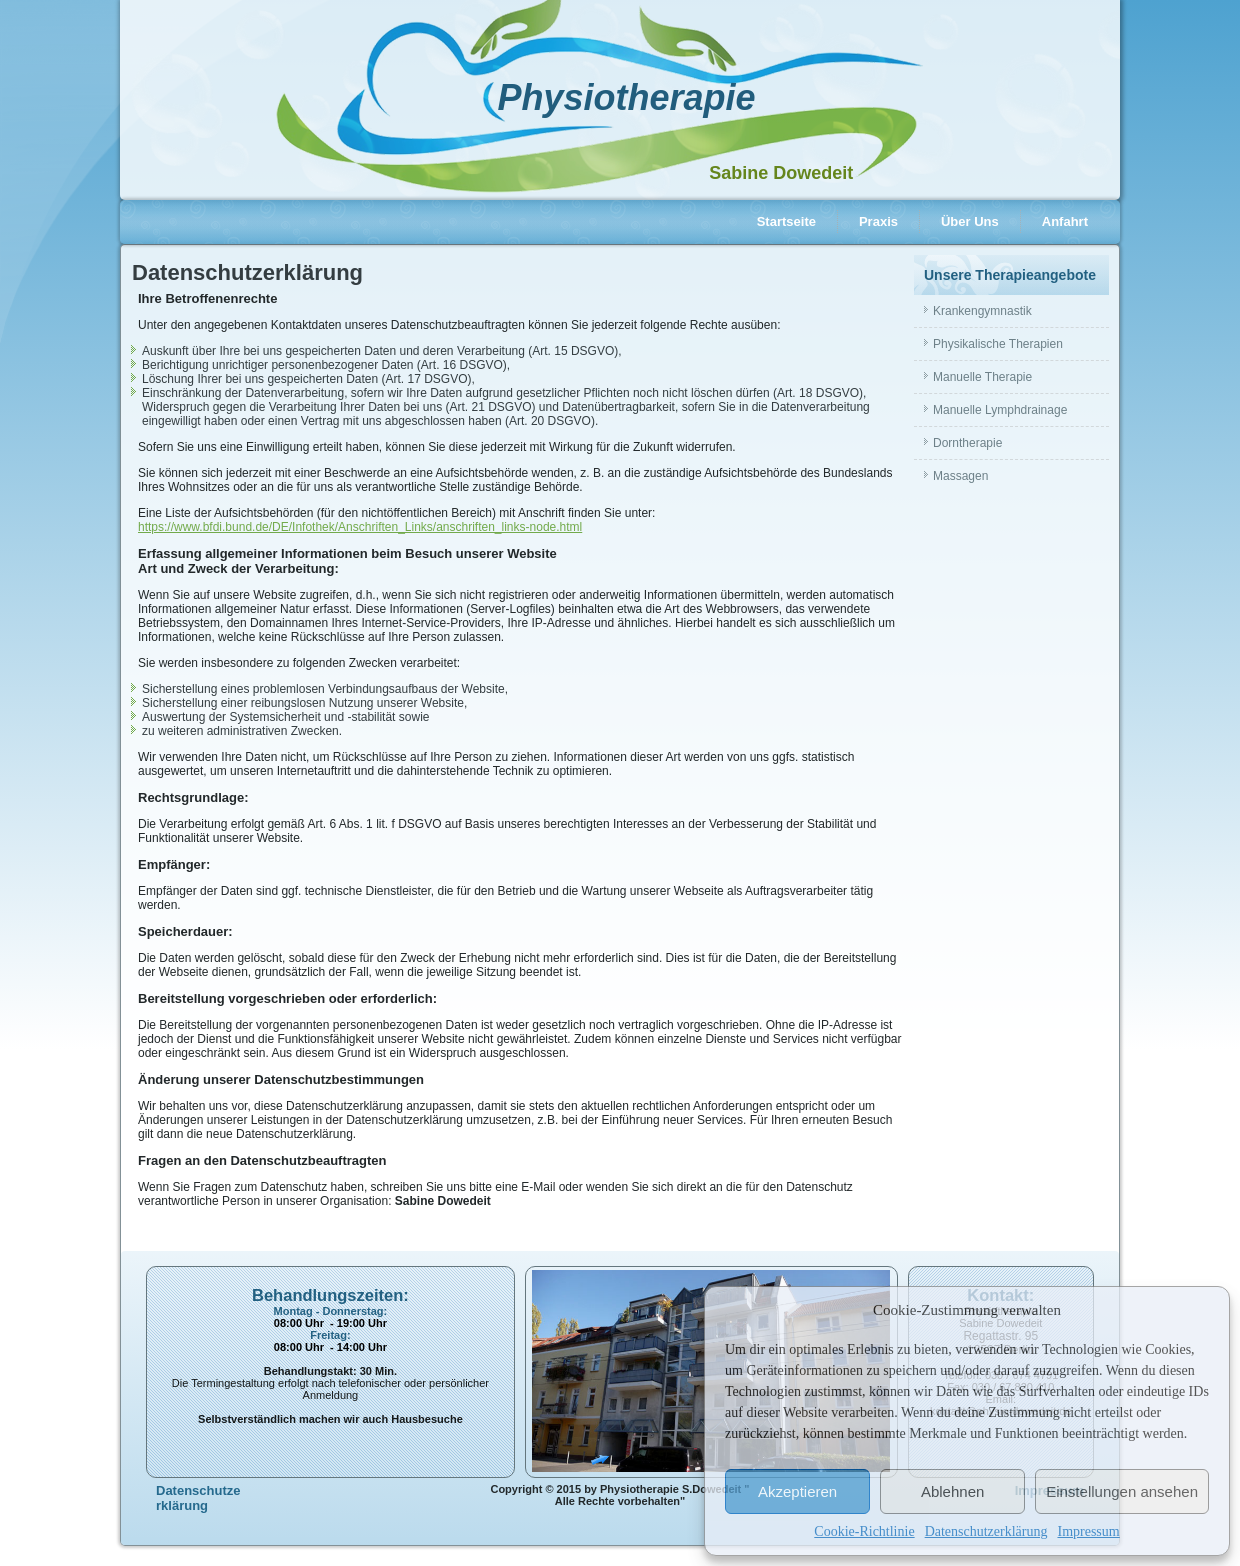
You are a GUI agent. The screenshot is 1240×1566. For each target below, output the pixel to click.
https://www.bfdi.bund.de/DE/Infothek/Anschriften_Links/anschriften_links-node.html (360, 527)
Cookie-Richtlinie (864, 1531)
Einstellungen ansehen (1122, 1491)
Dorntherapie (967, 443)
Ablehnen (952, 1491)
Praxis (878, 221)
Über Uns (970, 221)
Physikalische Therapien (998, 344)
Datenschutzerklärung (986, 1531)
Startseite (786, 221)
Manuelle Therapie (982, 377)
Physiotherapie (626, 97)
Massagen (960, 476)
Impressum (1088, 1531)
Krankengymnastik (982, 311)
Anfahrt (1065, 221)
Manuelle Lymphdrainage (1000, 410)
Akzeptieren (797, 1491)
